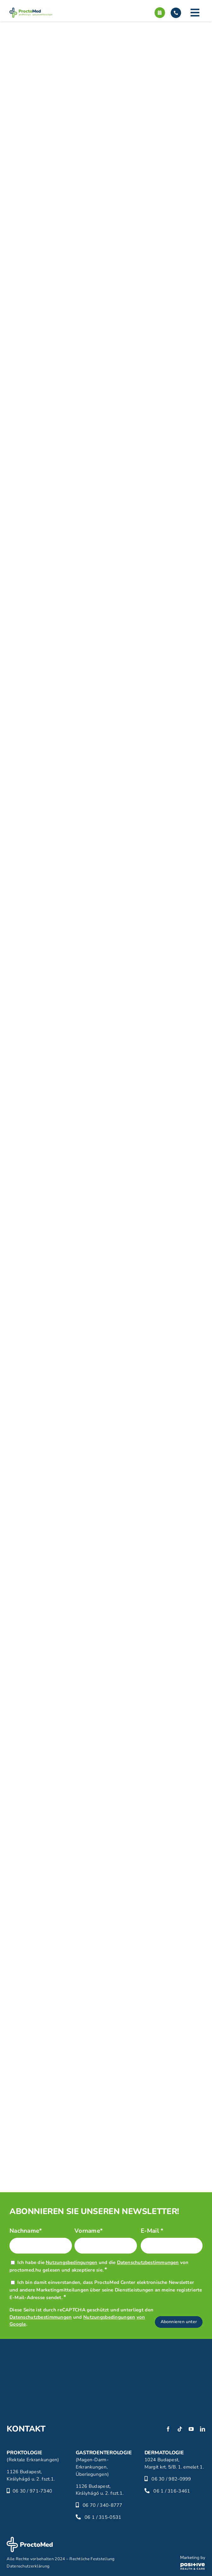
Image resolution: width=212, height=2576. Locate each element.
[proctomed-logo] (30, 10)
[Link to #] (195, 13)
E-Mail (152, 2231)
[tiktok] (179, 2429)
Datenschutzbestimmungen (148, 2262)
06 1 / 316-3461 (171, 2491)
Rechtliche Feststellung (92, 2559)
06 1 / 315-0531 (103, 2517)
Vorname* (88, 2231)
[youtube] (191, 2429)
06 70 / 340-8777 (102, 2505)
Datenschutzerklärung (28, 2566)
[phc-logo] (192, 2559)
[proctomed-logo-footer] (30, 2540)
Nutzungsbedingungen (71, 2262)
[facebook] (168, 2429)
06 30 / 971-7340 (32, 2491)
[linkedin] (202, 2429)
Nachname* (25, 2231)
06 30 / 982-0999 (171, 2479)
